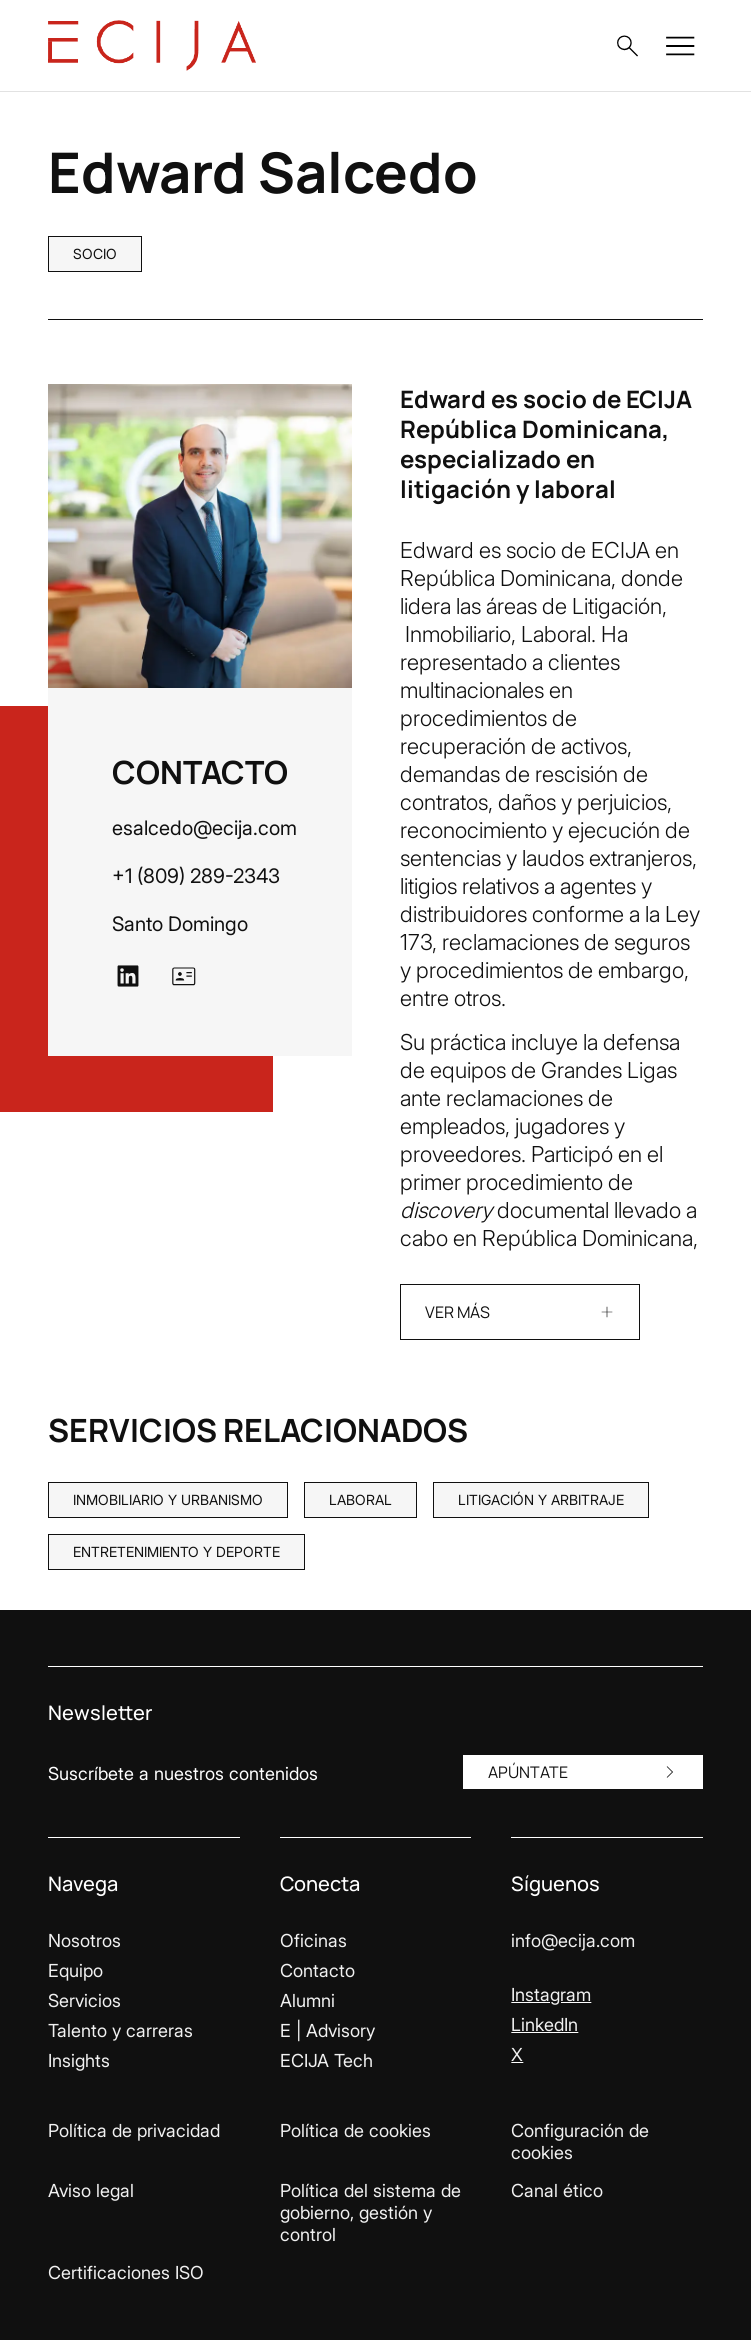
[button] (627, 46)
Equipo (75, 1970)
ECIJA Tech (326, 2060)
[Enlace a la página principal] (152, 45)
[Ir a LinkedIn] (128, 976)
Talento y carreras (120, 2030)
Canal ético (557, 2190)
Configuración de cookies (580, 2141)
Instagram (551, 1994)
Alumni (307, 2000)
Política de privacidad (134, 2130)
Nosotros (84, 1940)
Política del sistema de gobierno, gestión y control (370, 2212)
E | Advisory (327, 2030)
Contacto (317, 1970)
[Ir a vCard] (184, 976)
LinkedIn (544, 2024)
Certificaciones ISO (126, 2272)
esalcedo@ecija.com (204, 828)
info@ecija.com (573, 1940)
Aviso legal (91, 2190)
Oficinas (313, 1940)
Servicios (84, 2000)
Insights (79, 2060)
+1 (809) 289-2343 (196, 876)
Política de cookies (355, 2130)
